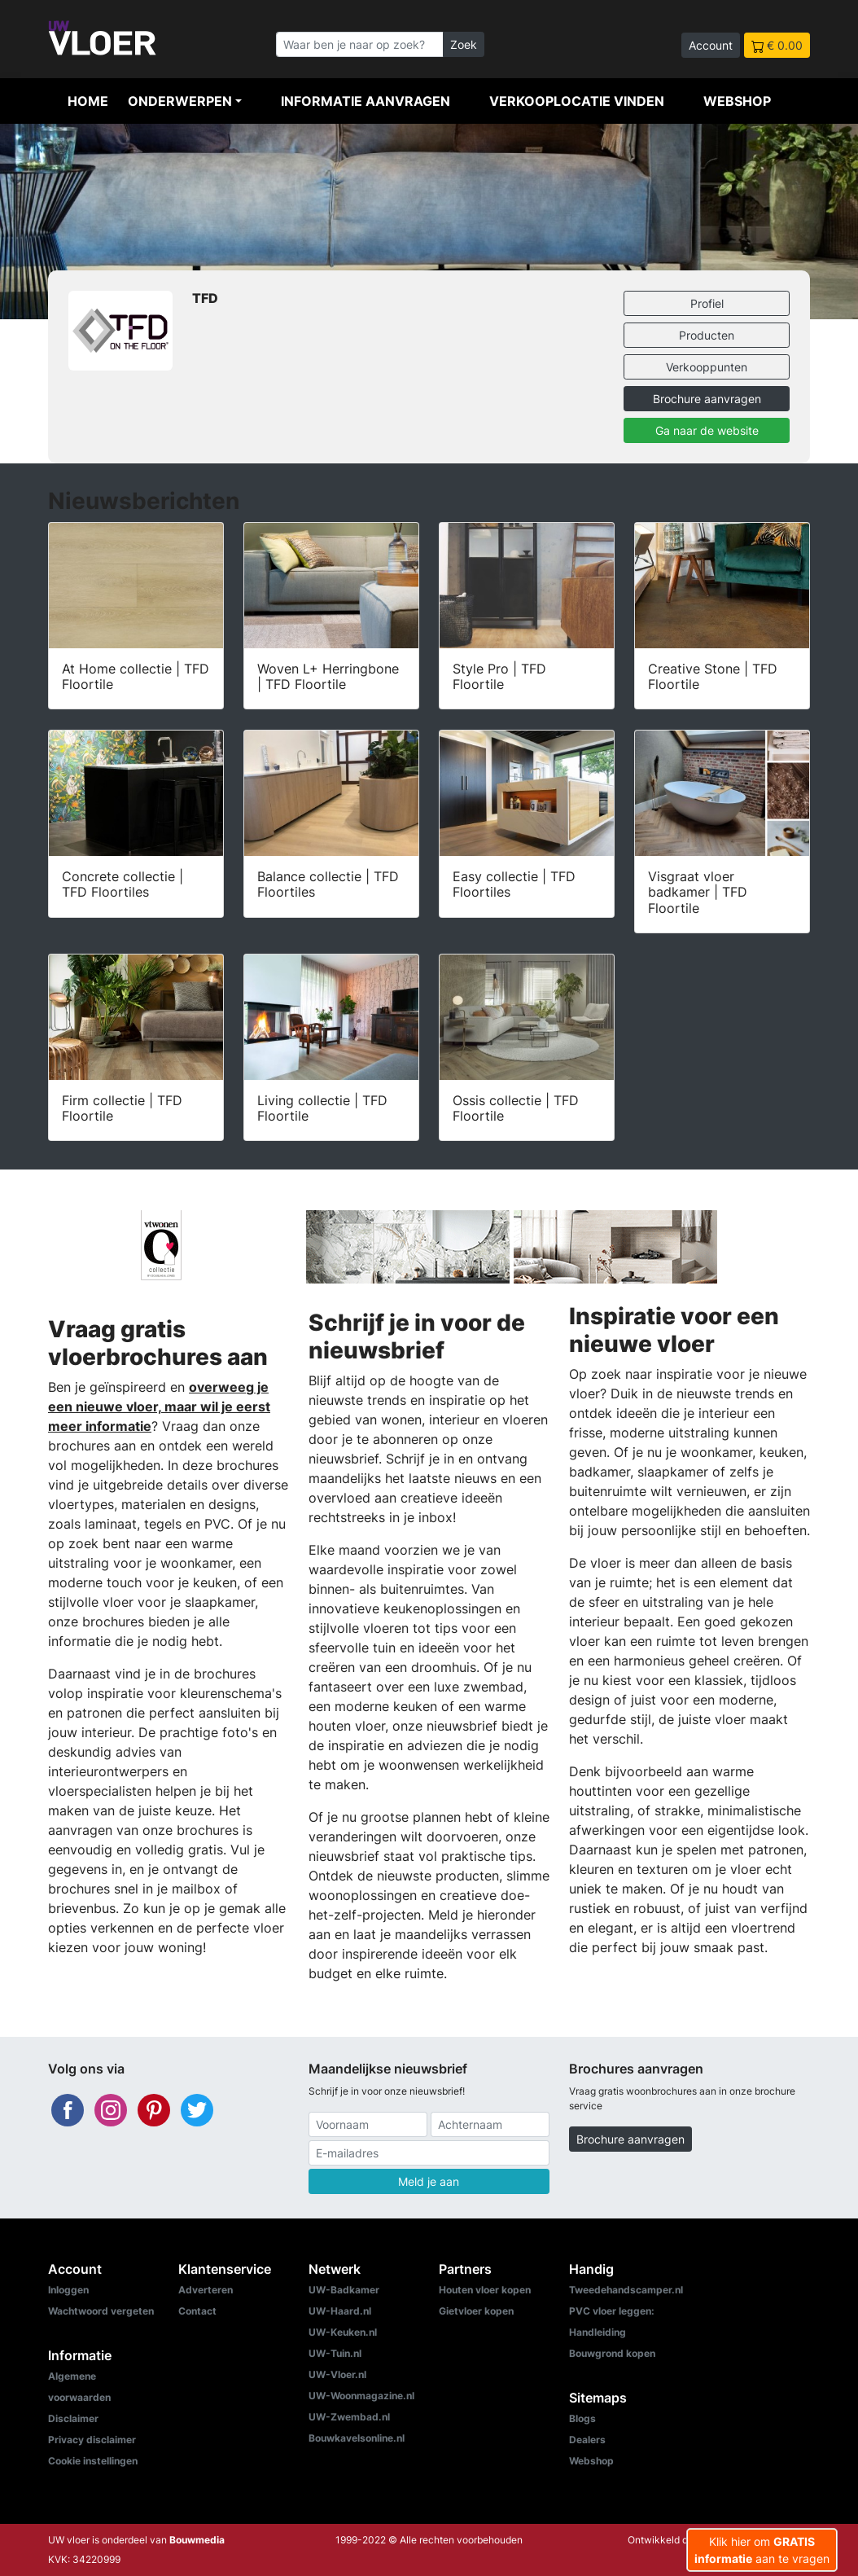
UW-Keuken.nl (343, 2332)
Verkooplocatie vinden (576, 101)
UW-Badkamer (344, 2290)
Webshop (737, 101)
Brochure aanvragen (707, 399)
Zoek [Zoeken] (463, 44)
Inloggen (68, 2290)
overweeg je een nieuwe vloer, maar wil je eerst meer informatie (159, 1406)
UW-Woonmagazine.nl (361, 2395)
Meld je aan (428, 2181)
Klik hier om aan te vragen (762, 2549)
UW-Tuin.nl (335, 2353)
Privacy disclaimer (92, 2439)
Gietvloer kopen (476, 2311)
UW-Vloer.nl (337, 2374)
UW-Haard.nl (340, 2311)
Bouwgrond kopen (612, 2353)
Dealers (587, 2439)
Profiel (707, 303)
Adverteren (205, 2290)
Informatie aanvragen (365, 101)
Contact (197, 2311)
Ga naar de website (707, 430)
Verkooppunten (706, 367)
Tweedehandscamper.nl (626, 2290)
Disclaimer (73, 2418)
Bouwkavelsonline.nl (357, 2438)
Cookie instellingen (93, 2461)
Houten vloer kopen (485, 2290)
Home (88, 101)
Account (711, 45)
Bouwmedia (197, 2540)
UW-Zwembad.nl (349, 2417)
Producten (706, 335)
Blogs (582, 2418)
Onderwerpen (180, 101)
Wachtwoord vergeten (101, 2311)
